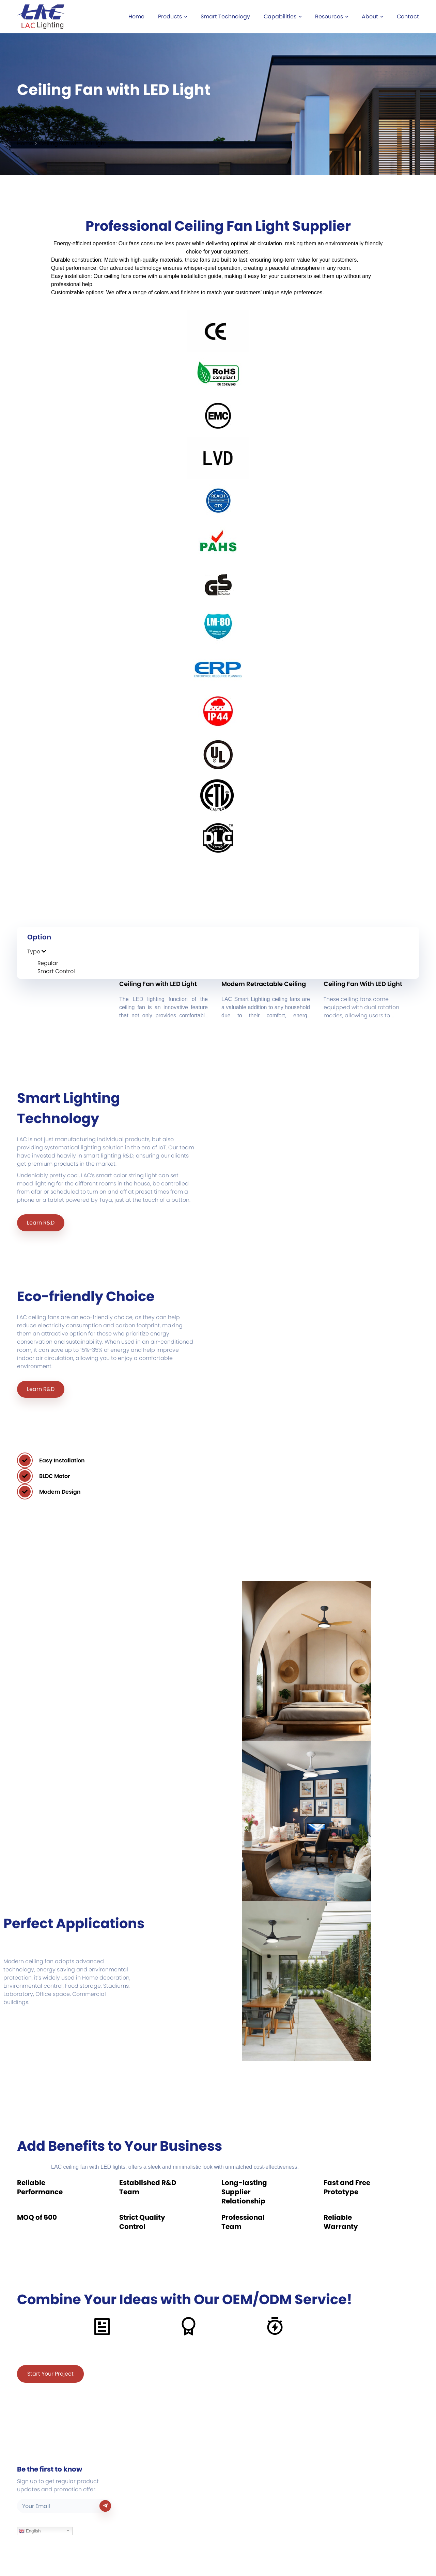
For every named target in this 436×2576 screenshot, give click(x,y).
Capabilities (282, 16)
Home (136, 16)
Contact (408, 16)
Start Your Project (50, 2374)
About (372, 16)
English (30, 2531)
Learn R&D (40, 1223)
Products (172, 16)
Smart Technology (225, 16)
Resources (331, 16)
